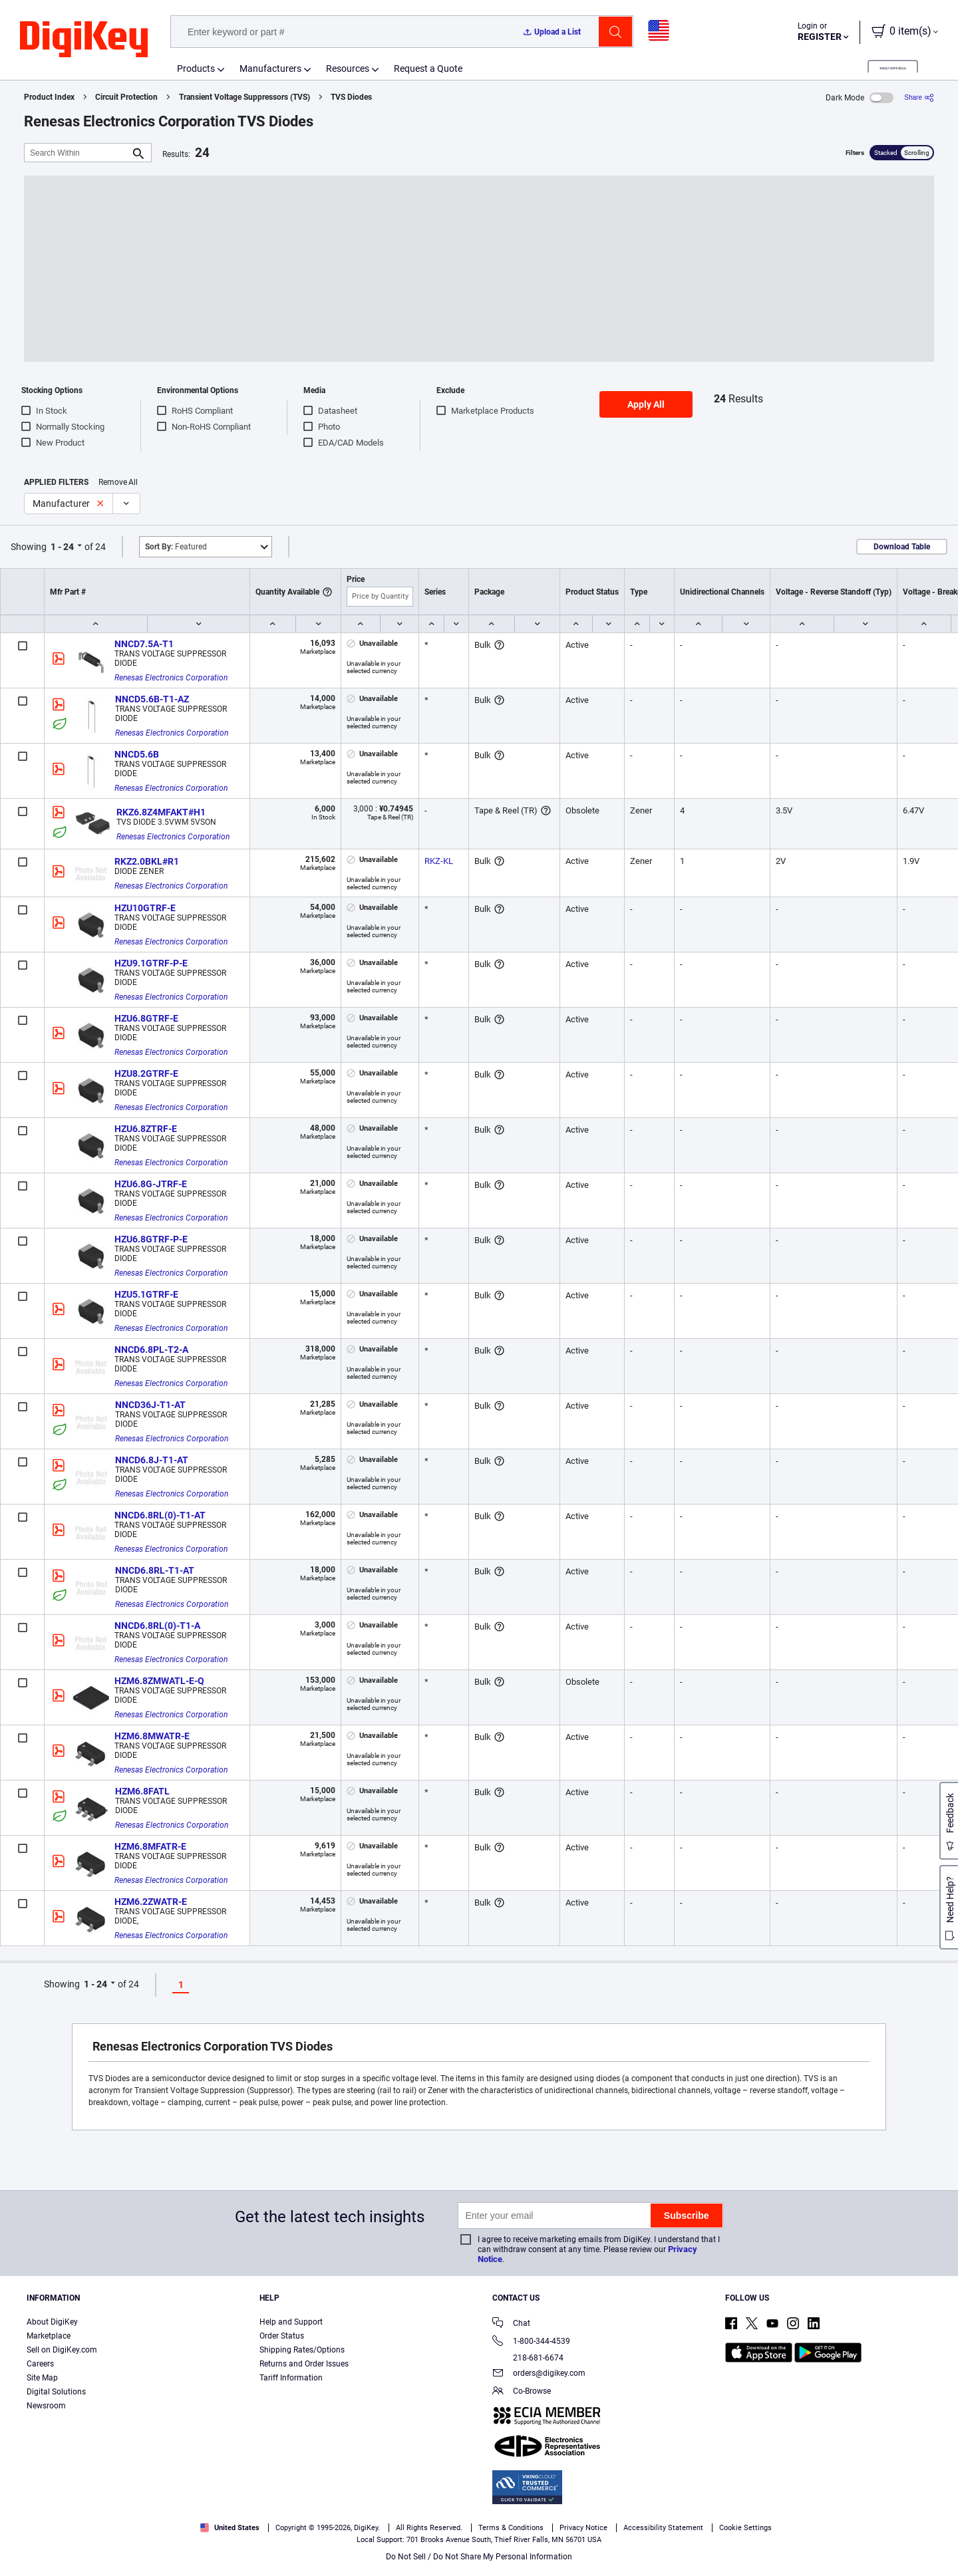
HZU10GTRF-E (145, 908)
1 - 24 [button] (62, 546)
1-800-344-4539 (531, 2342)
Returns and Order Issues (304, 2363)
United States (229, 2527)
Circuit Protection (126, 97)
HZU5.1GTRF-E (146, 1294)
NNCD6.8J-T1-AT (151, 1460)
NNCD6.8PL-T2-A (151, 1349)
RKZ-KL (438, 861)
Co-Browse (521, 2392)
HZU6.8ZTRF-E (145, 1128)
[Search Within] (77, 153)
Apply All (646, 404)
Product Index (49, 97)
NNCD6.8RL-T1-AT (154, 1570)
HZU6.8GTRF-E (146, 1018)
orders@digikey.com (538, 2374)
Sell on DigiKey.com (62, 2350)
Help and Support (291, 2322)
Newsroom (46, 2405)
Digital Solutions (56, 2391)
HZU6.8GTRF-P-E (151, 1239)
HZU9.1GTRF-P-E (151, 963)
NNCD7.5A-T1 (144, 644)
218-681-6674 (527, 2357)
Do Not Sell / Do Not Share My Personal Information (479, 2556)
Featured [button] (176, 546)
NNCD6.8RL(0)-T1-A (157, 1625)
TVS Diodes (351, 97)
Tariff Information (291, 2377)
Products (196, 68)
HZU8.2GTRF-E (146, 1073)
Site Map (42, 2377)
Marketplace (49, 2336)
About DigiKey (52, 2322)
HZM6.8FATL (142, 1791)
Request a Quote (428, 68)
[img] (84, 40)
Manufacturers (270, 68)
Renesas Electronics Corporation (171, 677)
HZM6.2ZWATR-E (150, 1901)
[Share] (919, 97)
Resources (347, 68)
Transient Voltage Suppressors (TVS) (244, 97)
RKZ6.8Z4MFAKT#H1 (161, 812)
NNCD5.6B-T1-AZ (152, 699)
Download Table (902, 546)
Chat (511, 2324)
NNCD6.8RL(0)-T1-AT (160, 1515)
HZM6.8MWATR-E (152, 1736)
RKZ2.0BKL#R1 (146, 861)
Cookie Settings (745, 2527)
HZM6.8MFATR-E (150, 1846)
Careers (40, 2363)
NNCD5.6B (136, 754)
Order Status (281, 2336)
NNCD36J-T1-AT (150, 1404)
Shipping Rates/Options (302, 2350)
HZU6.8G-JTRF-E (150, 1184)
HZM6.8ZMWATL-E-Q (159, 1680)
